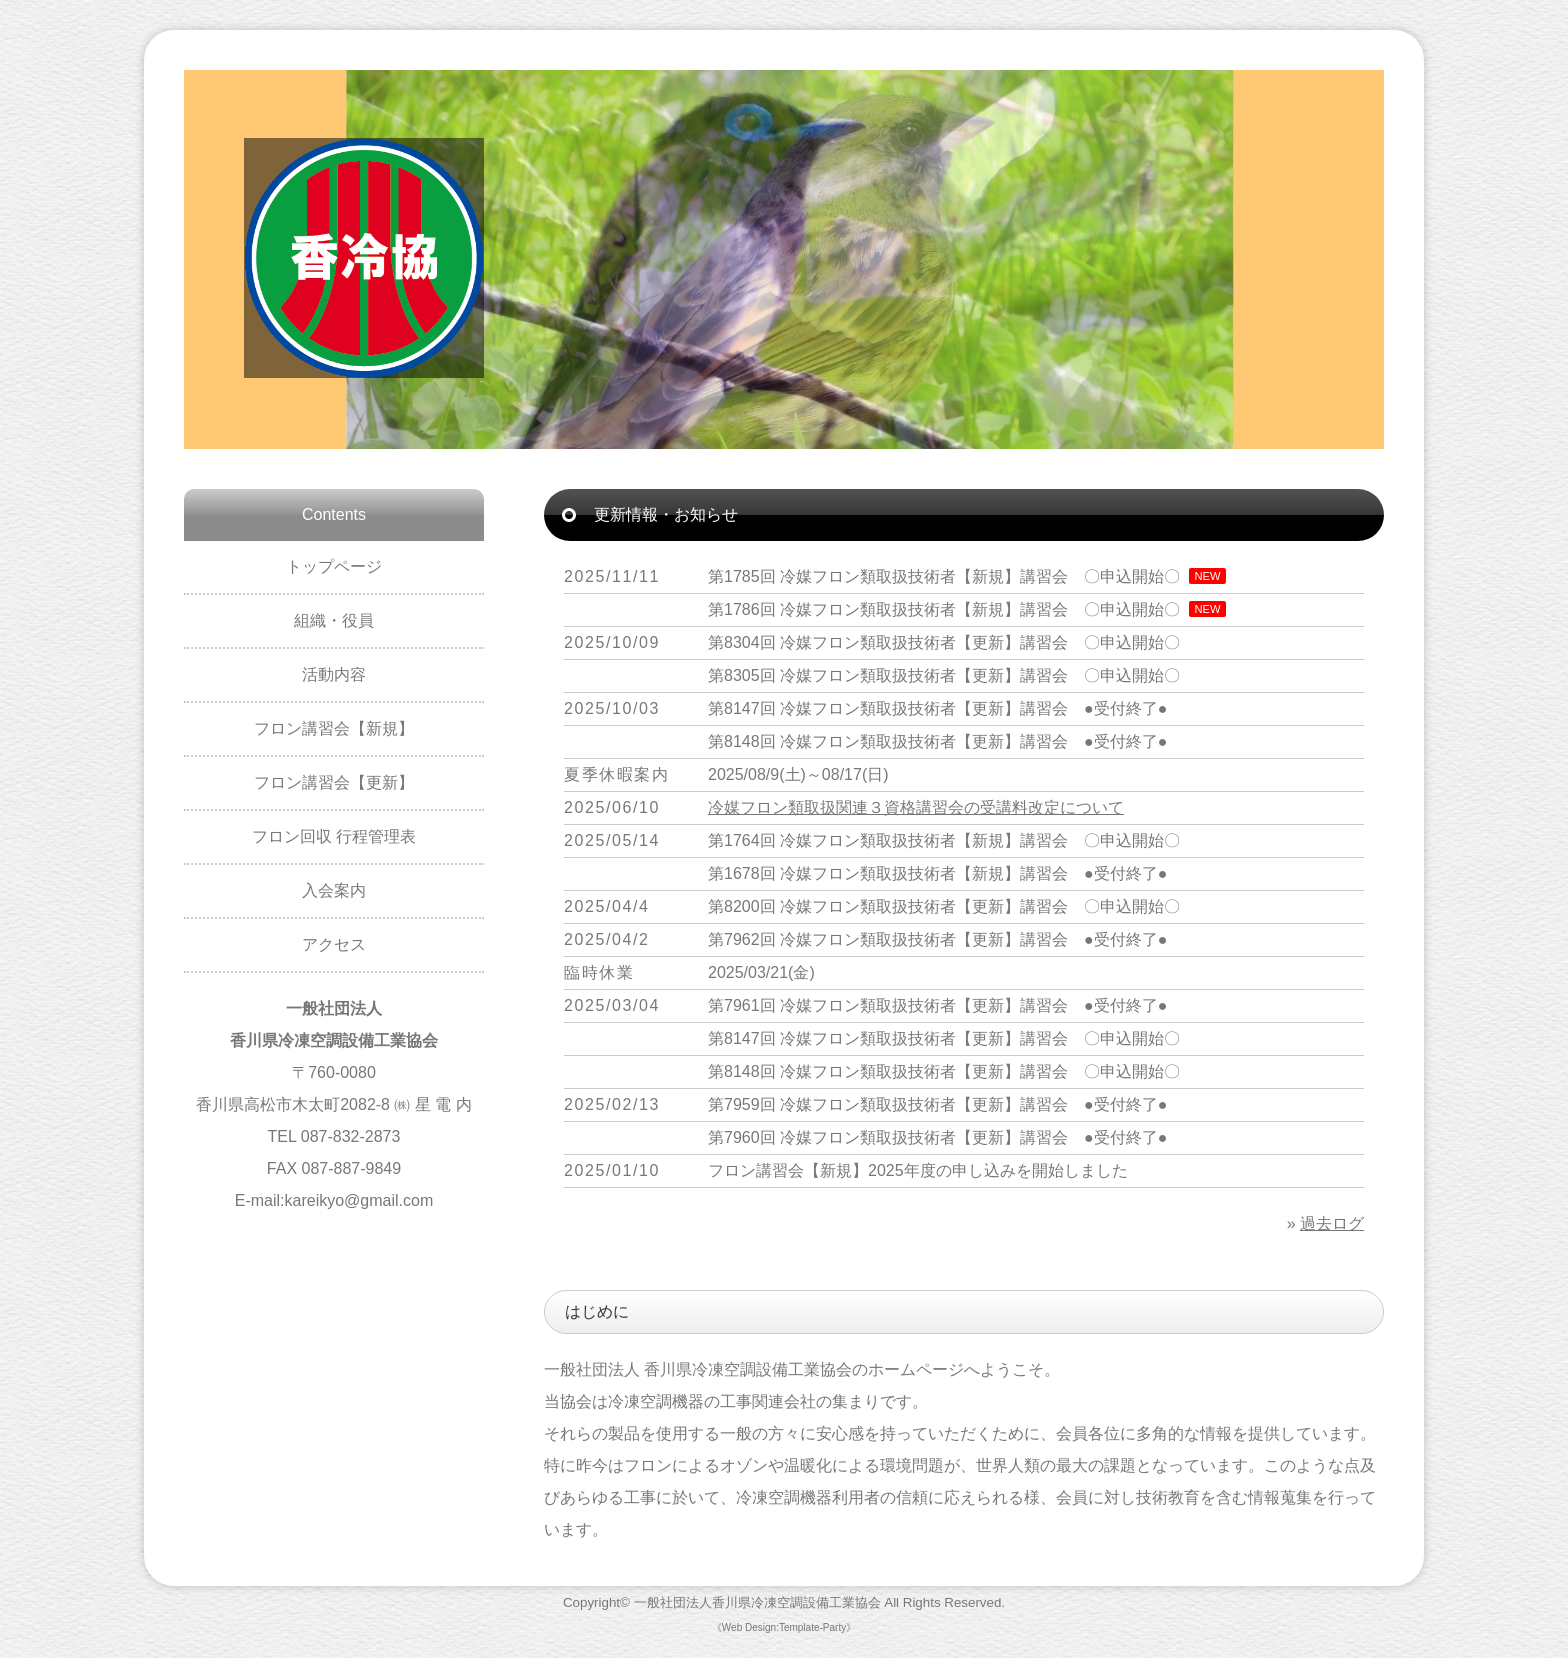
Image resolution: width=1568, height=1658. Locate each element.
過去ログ (1332, 1223)
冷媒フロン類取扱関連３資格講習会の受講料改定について (916, 807)
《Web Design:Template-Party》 (784, 1627)
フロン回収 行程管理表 (334, 836)
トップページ (334, 566)
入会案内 (334, 890)
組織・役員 (334, 620)
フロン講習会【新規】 (334, 728)
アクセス (334, 944)
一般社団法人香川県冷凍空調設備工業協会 (757, 1602)
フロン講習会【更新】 (334, 782)
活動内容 (334, 674)
